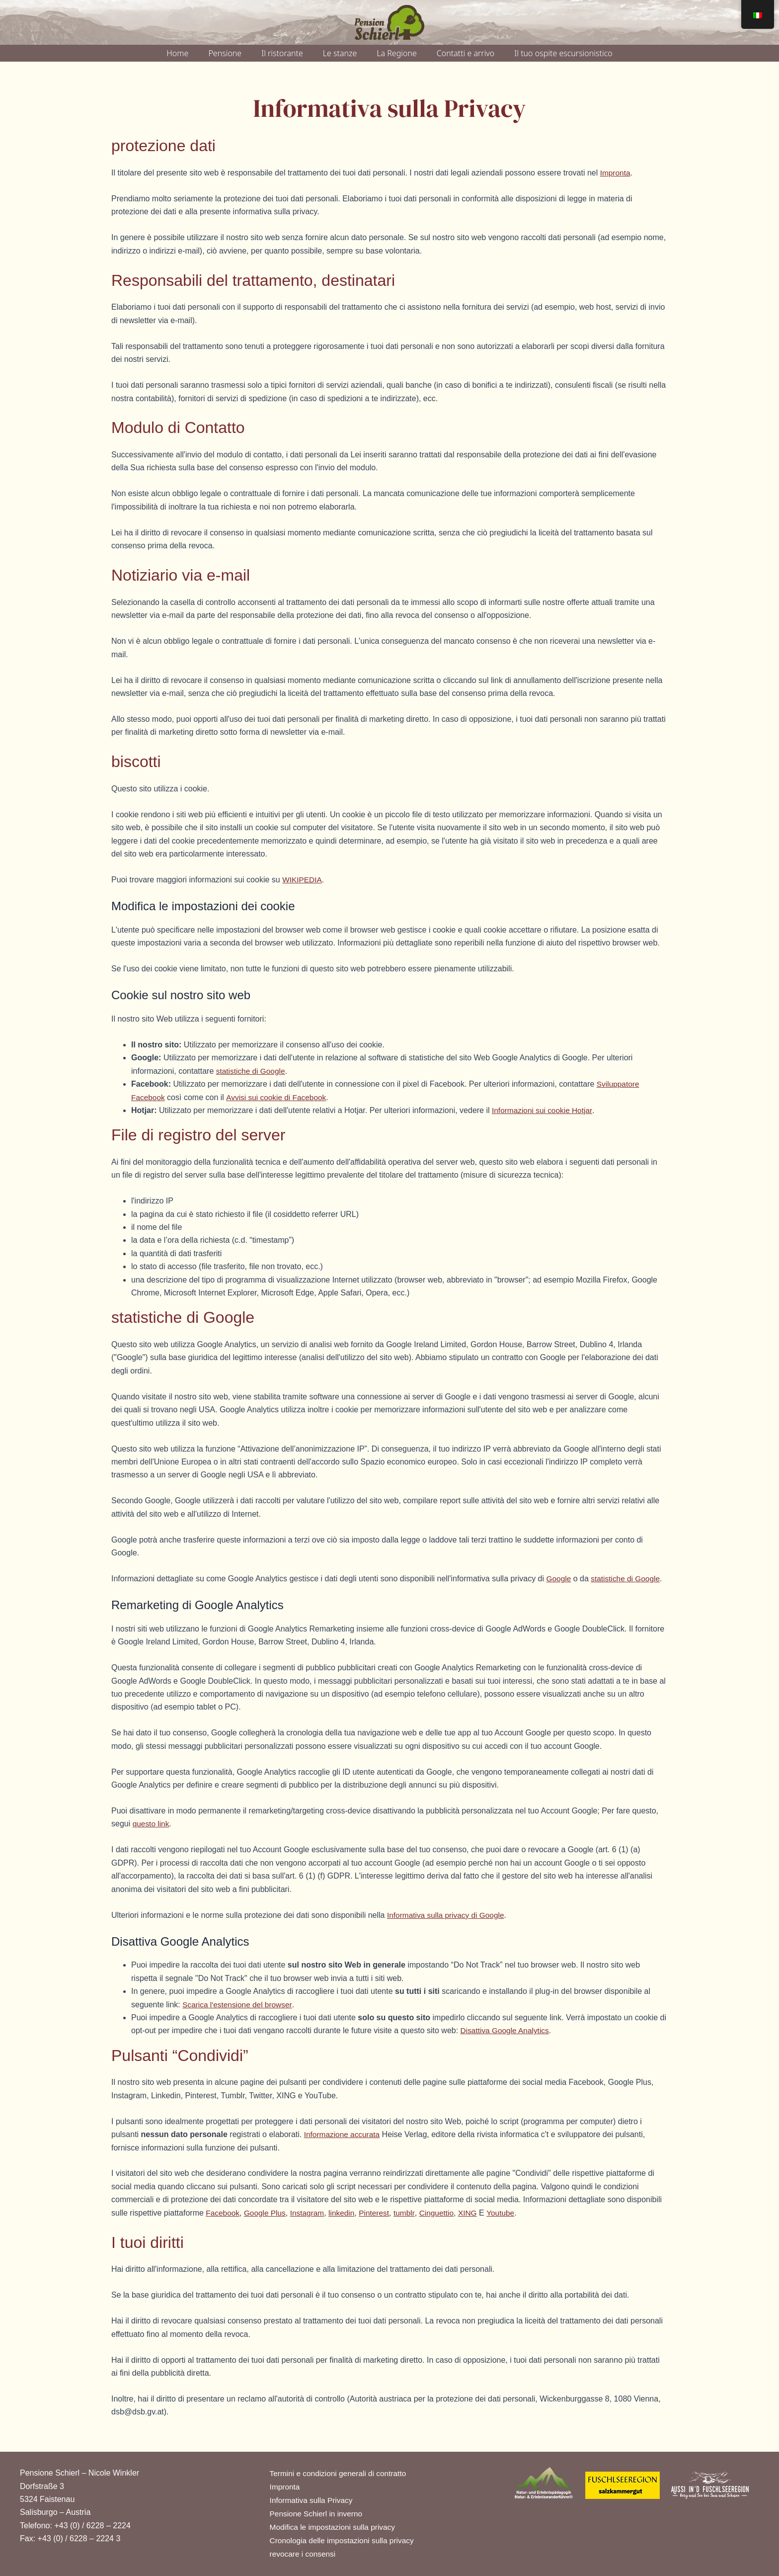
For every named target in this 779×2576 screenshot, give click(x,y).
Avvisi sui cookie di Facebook (279, 1097)
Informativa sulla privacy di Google (448, 1915)
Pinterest (379, 2213)
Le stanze (340, 53)
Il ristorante (282, 53)
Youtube (509, 2213)
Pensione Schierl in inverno (318, 2512)
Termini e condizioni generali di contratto (340, 2470)
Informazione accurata (343, 2134)
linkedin (346, 2213)
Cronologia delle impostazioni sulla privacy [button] (344, 2540)
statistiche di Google (252, 1071)
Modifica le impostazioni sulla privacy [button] (335, 2526)
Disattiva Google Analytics (506, 2030)
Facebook (223, 2213)
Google (559, 1578)
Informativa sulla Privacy (313, 2498)
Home (177, 53)
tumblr (411, 2213)
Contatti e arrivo (466, 53)
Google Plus (266, 2213)
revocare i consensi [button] (304, 2554)
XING (475, 2213)
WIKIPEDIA (302, 879)
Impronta (615, 173)
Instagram (310, 2213)
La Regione (396, 53)
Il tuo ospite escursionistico (563, 53)
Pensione (224, 53)
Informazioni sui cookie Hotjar (544, 1110)
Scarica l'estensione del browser (239, 2004)
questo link (152, 1823)
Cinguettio (444, 2213)
